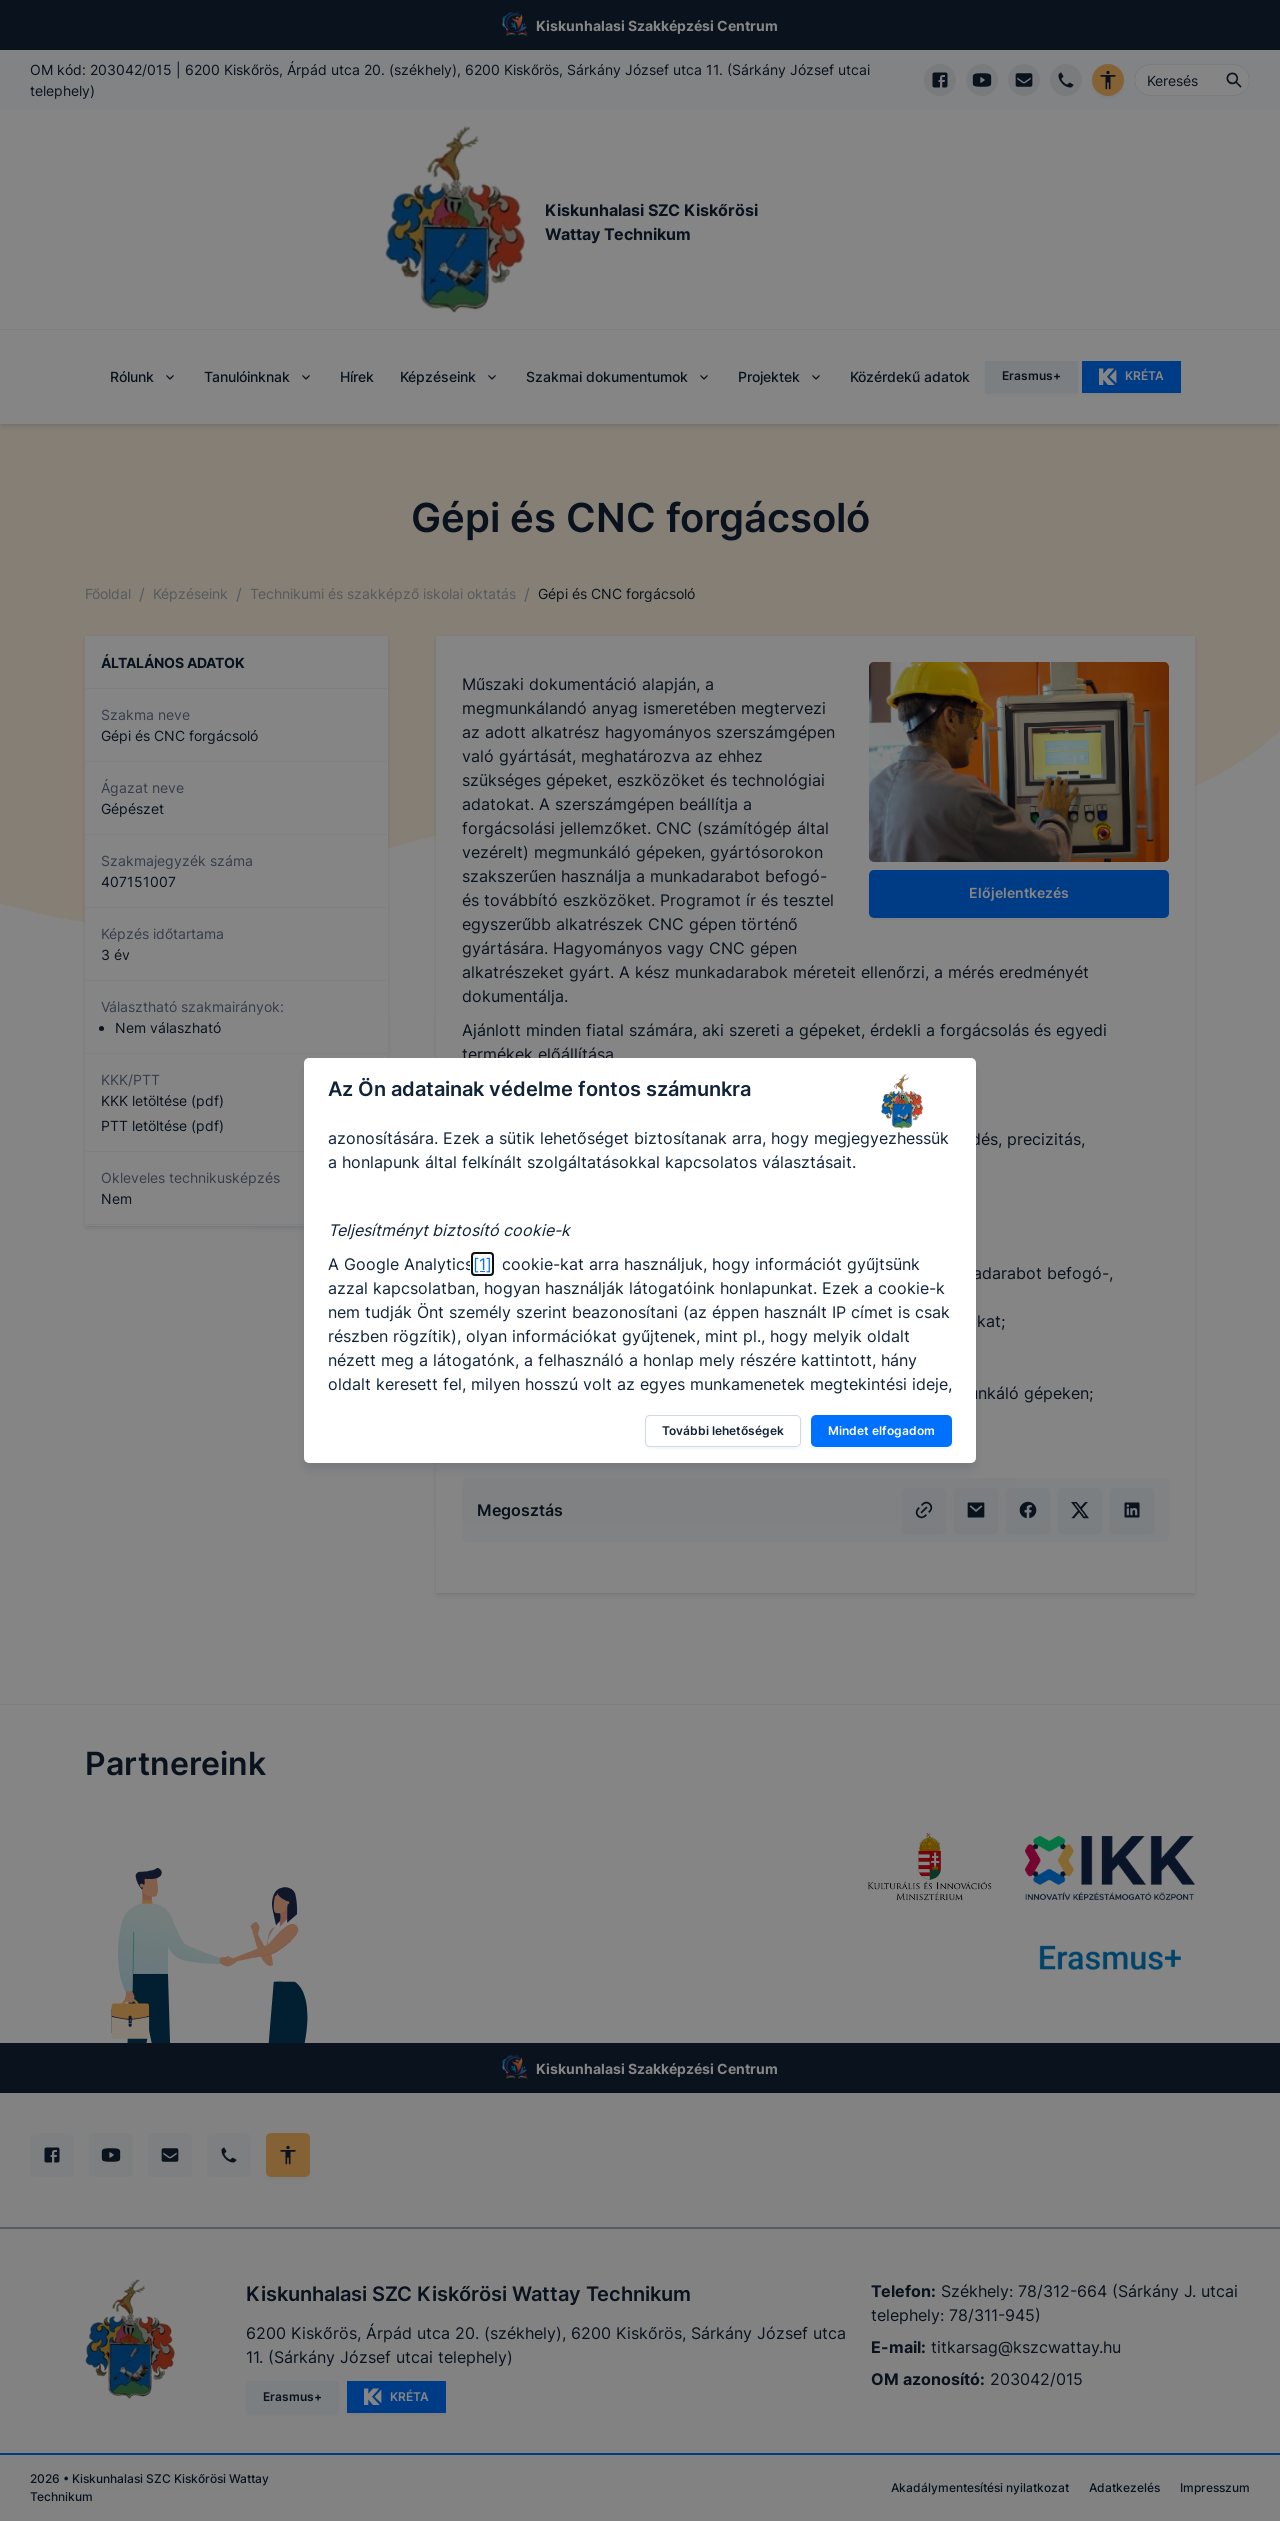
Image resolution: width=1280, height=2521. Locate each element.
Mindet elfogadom (881, 1430)
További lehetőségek (723, 1430)
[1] (482, 1264)
